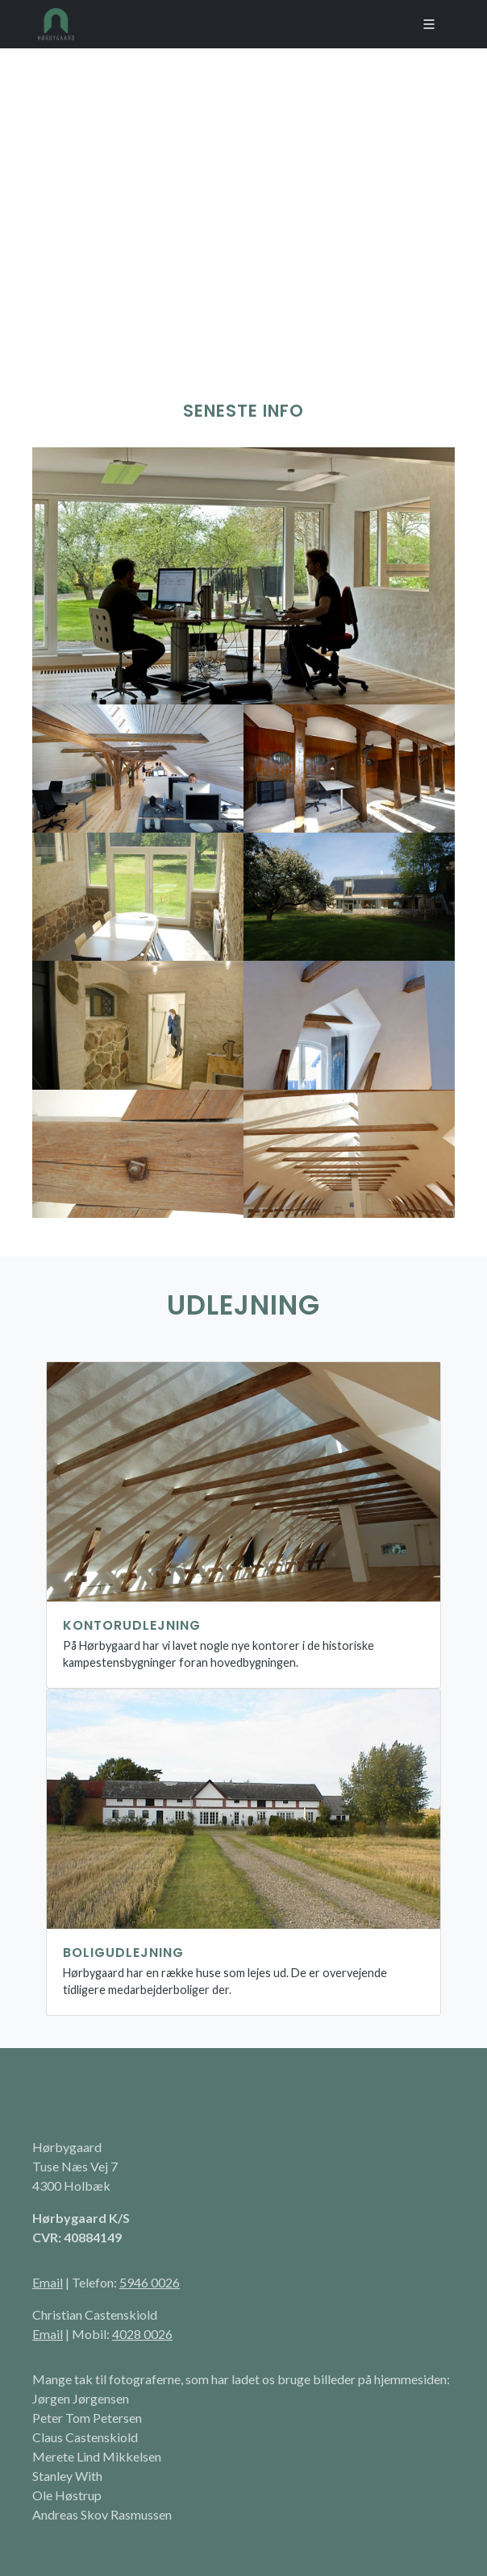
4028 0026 (142, 2333)
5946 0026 (149, 2282)
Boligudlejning (123, 1952)
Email (47, 2282)
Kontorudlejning (132, 1625)
